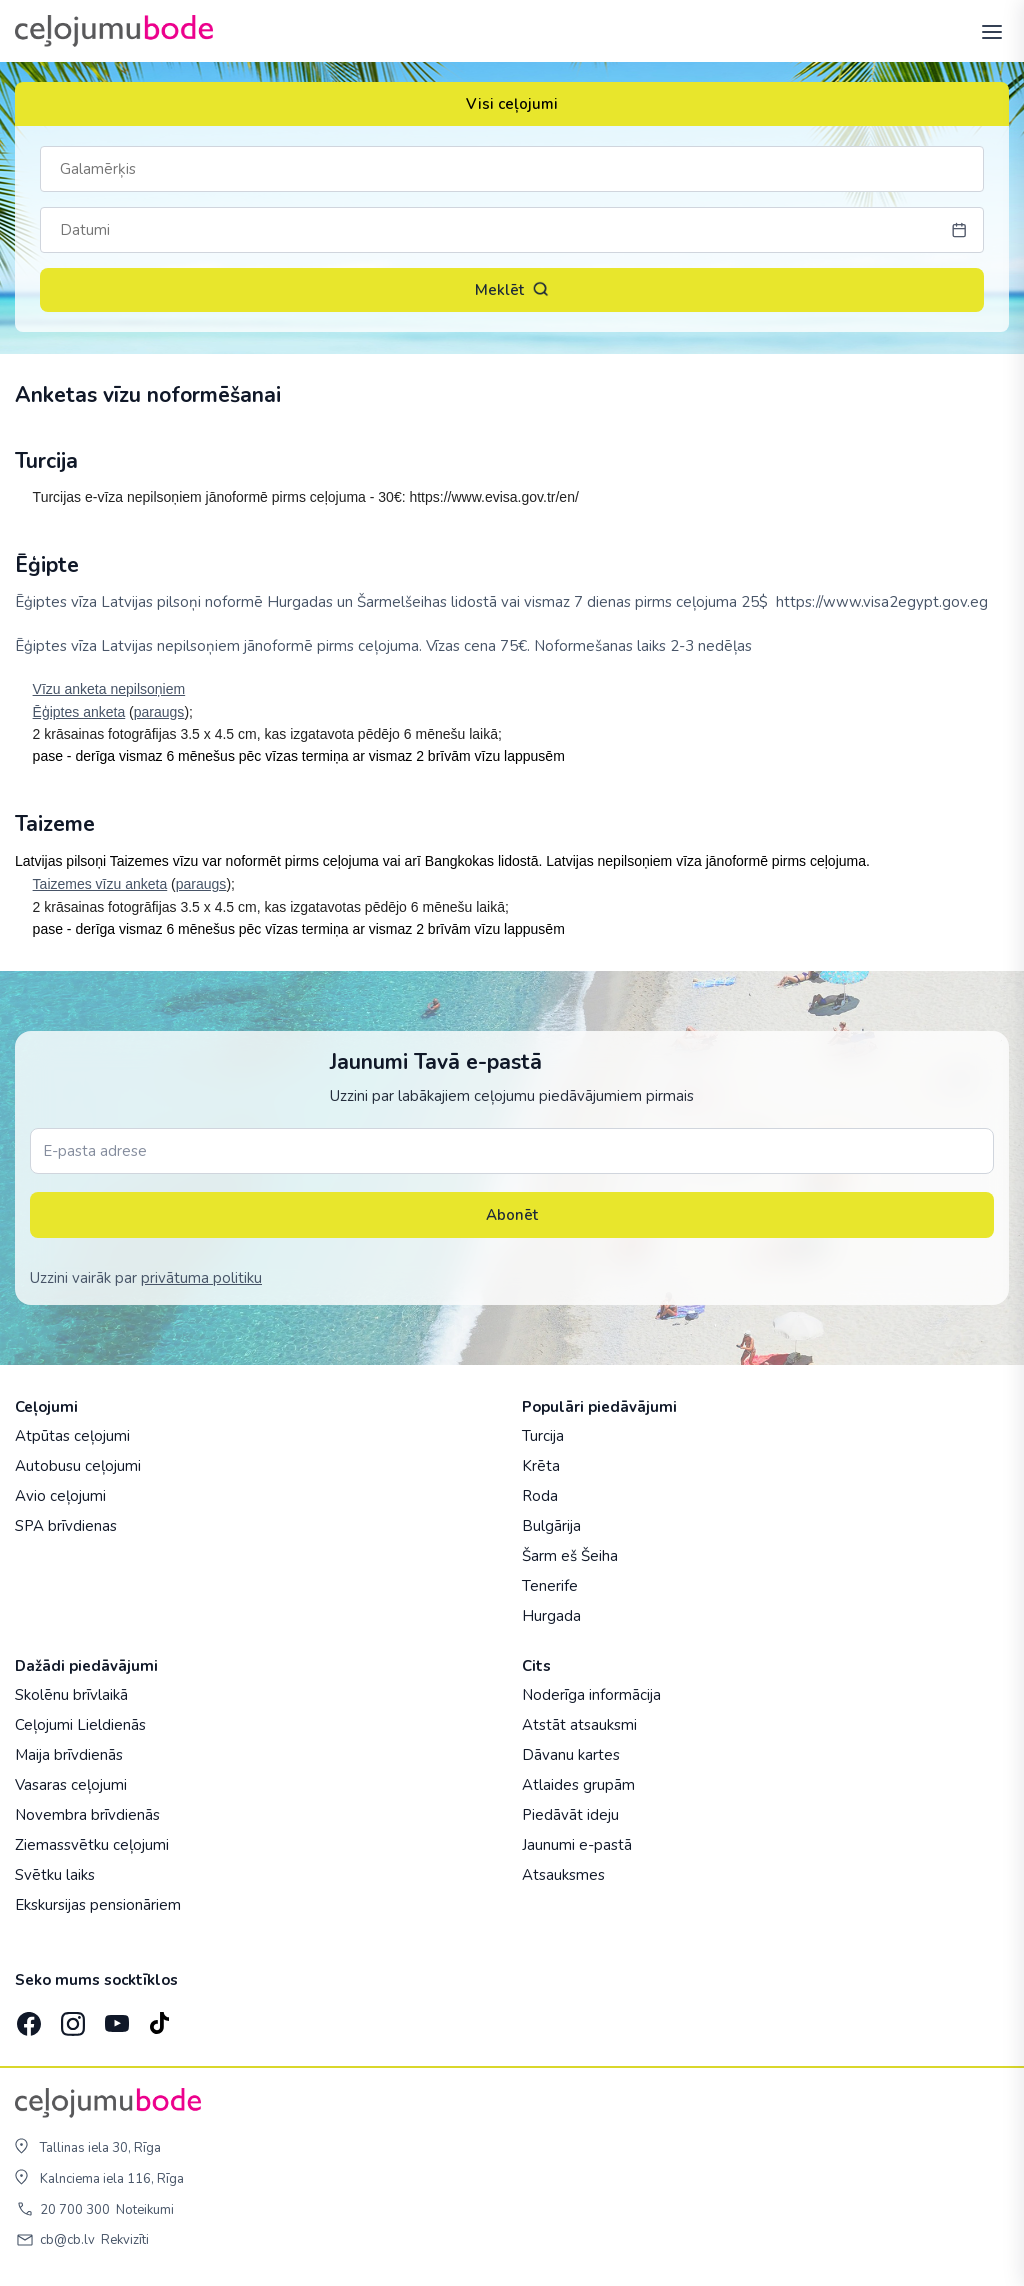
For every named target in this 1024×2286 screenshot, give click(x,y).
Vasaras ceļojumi (71, 1785)
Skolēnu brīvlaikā (71, 1695)
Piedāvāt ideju (570, 1815)
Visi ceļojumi (512, 104)
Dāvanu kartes (571, 1755)
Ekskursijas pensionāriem (98, 1905)
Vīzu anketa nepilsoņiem (109, 689)
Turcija (543, 1436)
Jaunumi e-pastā (577, 1845)
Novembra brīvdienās (87, 1815)
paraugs (159, 712)
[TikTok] (159, 2018)
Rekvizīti (125, 2240)
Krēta (541, 1466)
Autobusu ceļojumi (78, 1466)
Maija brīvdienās (69, 1755)
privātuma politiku (201, 1278)
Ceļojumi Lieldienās (80, 1725)
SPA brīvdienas (66, 1526)
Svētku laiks (55, 1875)
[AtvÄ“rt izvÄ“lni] (986, 31)
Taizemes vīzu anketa (100, 884)
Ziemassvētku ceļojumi (92, 1845)
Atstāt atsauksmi (579, 1725)
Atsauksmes (563, 1875)
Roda (540, 1496)
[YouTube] (115, 2017)
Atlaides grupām (578, 1785)
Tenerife (550, 1586)
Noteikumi (145, 2210)
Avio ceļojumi (60, 1496)
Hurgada (551, 1616)
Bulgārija (551, 1526)
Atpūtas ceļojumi (72, 1436)
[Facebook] (27, 2018)
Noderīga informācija (591, 1695)
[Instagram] (71, 2018)
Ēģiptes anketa (79, 712)
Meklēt (512, 290)
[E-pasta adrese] (512, 1151)
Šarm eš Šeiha (570, 1556)
